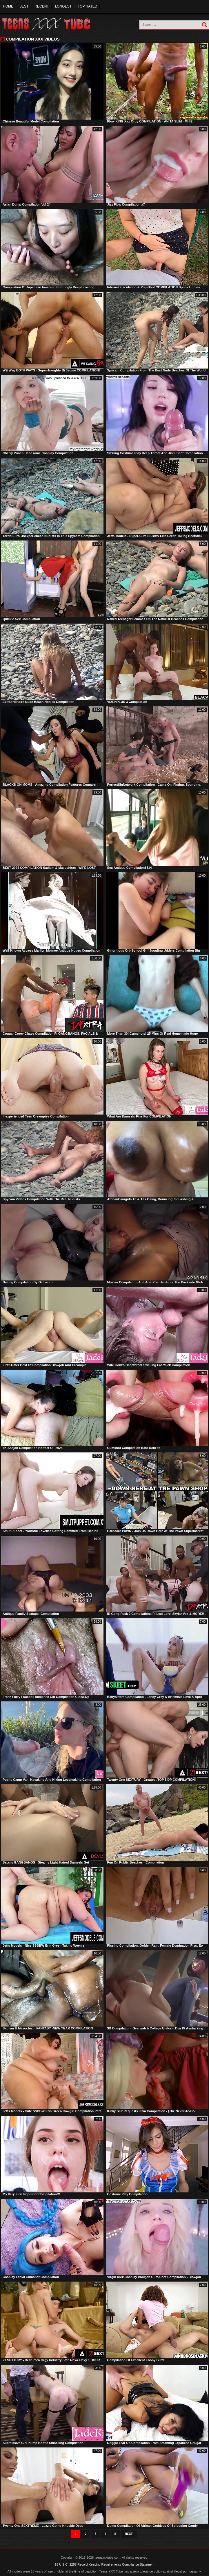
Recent (41, 6)
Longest (63, 6)
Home (8, 6)
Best (23, 6)
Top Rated (87, 6)
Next (129, 2533)
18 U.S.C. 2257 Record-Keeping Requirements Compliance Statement (105, 2564)
